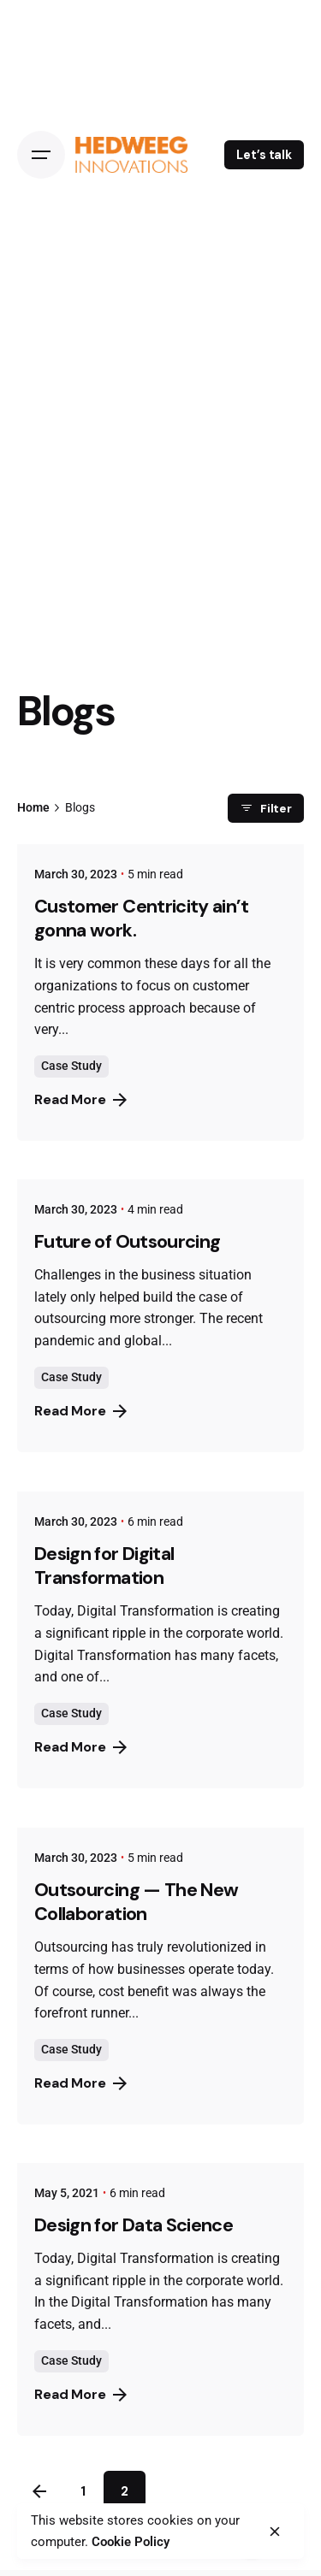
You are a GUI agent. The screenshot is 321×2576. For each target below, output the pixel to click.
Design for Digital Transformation (104, 1566)
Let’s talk (264, 154)
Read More (80, 1099)
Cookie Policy (130, 2541)
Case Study (71, 1066)
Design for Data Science (133, 2225)
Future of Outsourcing (127, 1242)
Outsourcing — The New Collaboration (136, 1902)
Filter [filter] (266, 808)
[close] (274, 2531)
